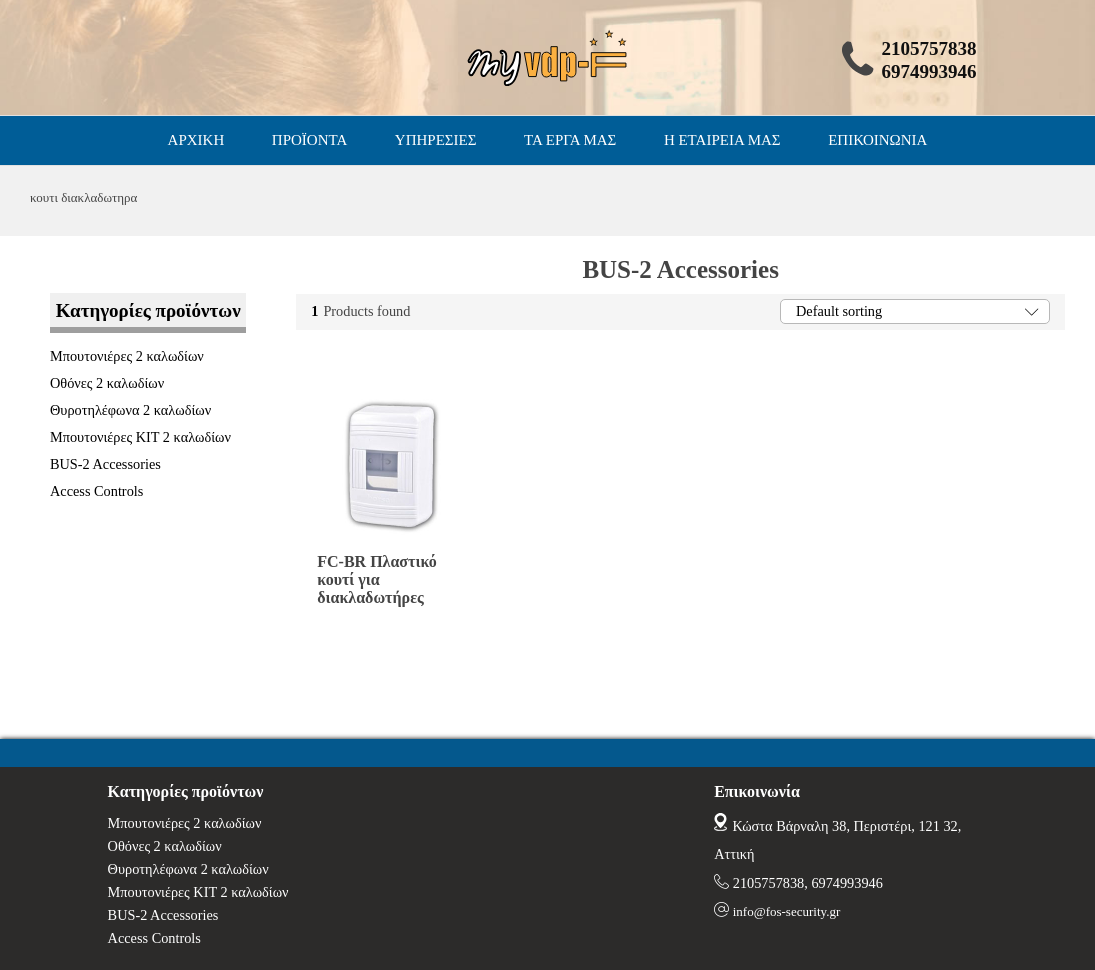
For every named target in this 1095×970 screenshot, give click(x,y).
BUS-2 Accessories (105, 464)
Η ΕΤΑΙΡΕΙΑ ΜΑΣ (722, 140)
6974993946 (846, 883)
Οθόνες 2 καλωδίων (107, 383)
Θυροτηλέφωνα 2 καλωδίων (130, 410)
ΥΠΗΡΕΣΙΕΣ (436, 140)
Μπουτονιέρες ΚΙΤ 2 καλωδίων (140, 437)
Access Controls (96, 491)
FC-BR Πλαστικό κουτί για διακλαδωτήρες (377, 579)
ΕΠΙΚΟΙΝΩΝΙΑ (877, 140)
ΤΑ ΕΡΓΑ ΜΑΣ (570, 140)
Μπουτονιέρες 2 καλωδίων (127, 356)
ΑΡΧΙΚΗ (196, 140)
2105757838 (768, 883)
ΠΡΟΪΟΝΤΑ (309, 140)
